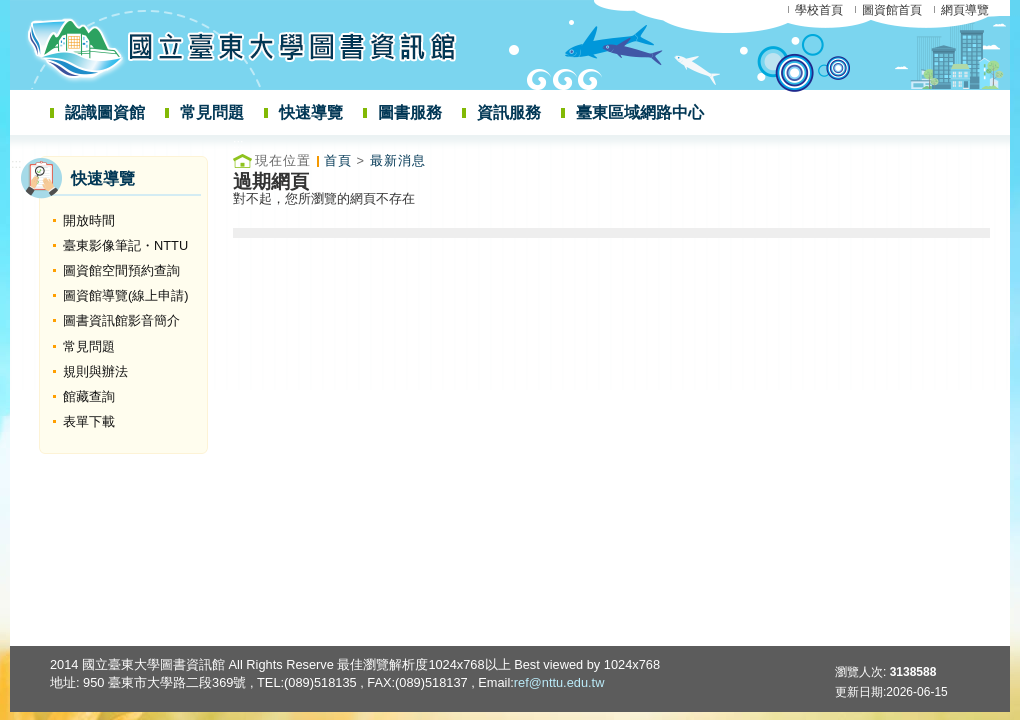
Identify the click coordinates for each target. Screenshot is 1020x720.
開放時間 (89, 220)
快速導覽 (311, 112)
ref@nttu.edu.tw (559, 682)
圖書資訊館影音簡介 (121, 320)
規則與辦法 (95, 371)
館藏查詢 (89, 396)
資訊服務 (509, 112)
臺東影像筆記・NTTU (125, 245)
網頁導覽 (965, 10)
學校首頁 (819, 10)
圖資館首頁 (892, 10)
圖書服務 (410, 112)
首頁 (338, 160)
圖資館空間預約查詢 (121, 270)
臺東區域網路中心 (640, 112)
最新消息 (398, 160)
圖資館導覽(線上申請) (126, 295)
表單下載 (89, 421)
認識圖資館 (105, 112)
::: (16, 163)
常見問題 (212, 112)
